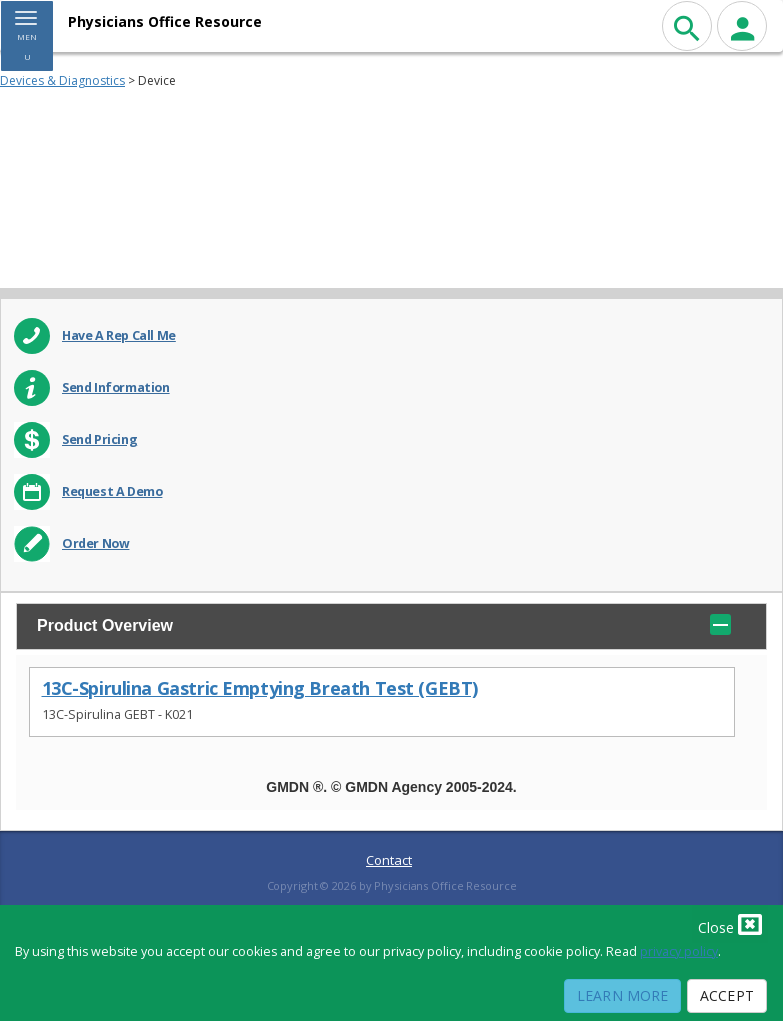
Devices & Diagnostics (62, 80)
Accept (727, 995)
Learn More (622, 995)
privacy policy (679, 951)
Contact (389, 860)
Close (730, 924)
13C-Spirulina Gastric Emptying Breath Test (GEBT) (260, 688)
